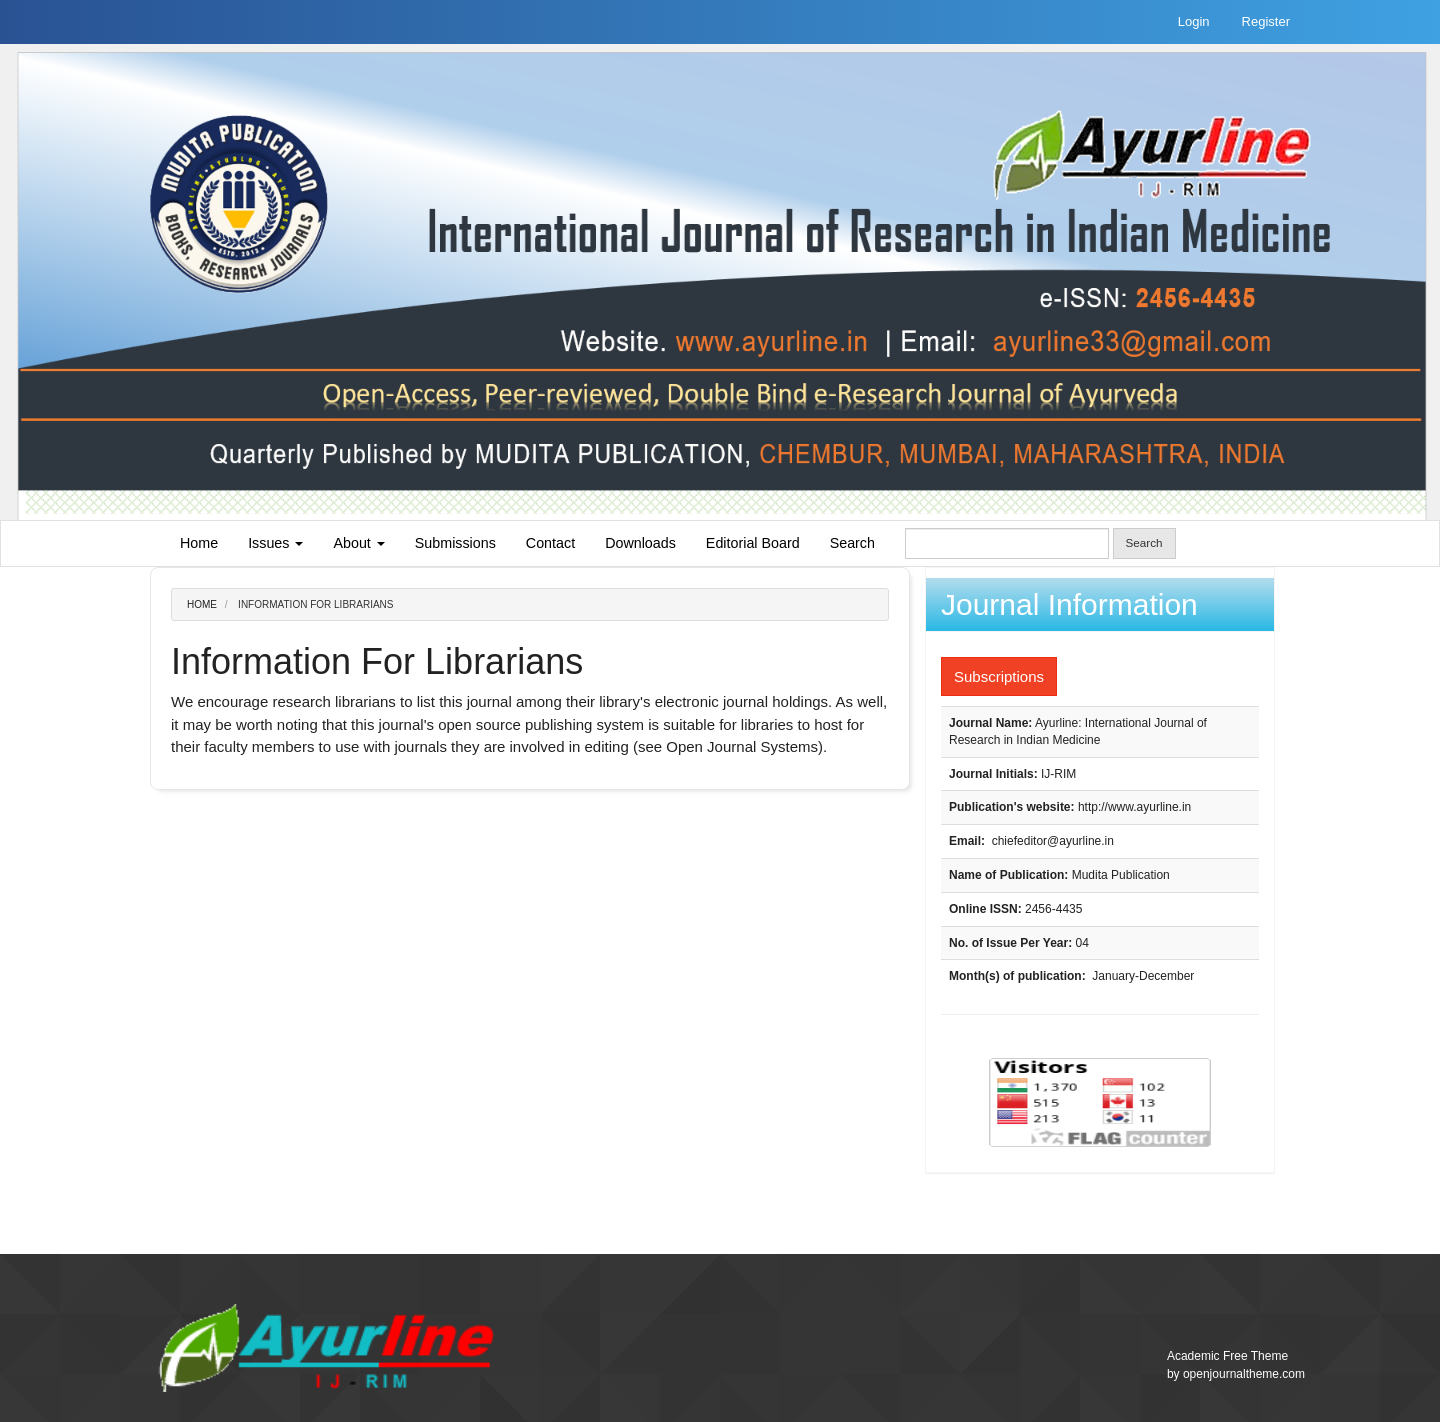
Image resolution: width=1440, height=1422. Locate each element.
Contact (550, 543)
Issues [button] (275, 543)
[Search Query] (1007, 543)
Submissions (455, 543)
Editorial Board (753, 543)
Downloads (640, 543)
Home (199, 543)
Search (852, 543)
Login (1194, 21)
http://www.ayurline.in (1134, 807)
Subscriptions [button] (999, 676)
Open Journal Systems (742, 746)
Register (1266, 21)
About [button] (358, 543)
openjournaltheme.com (1244, 1374)
